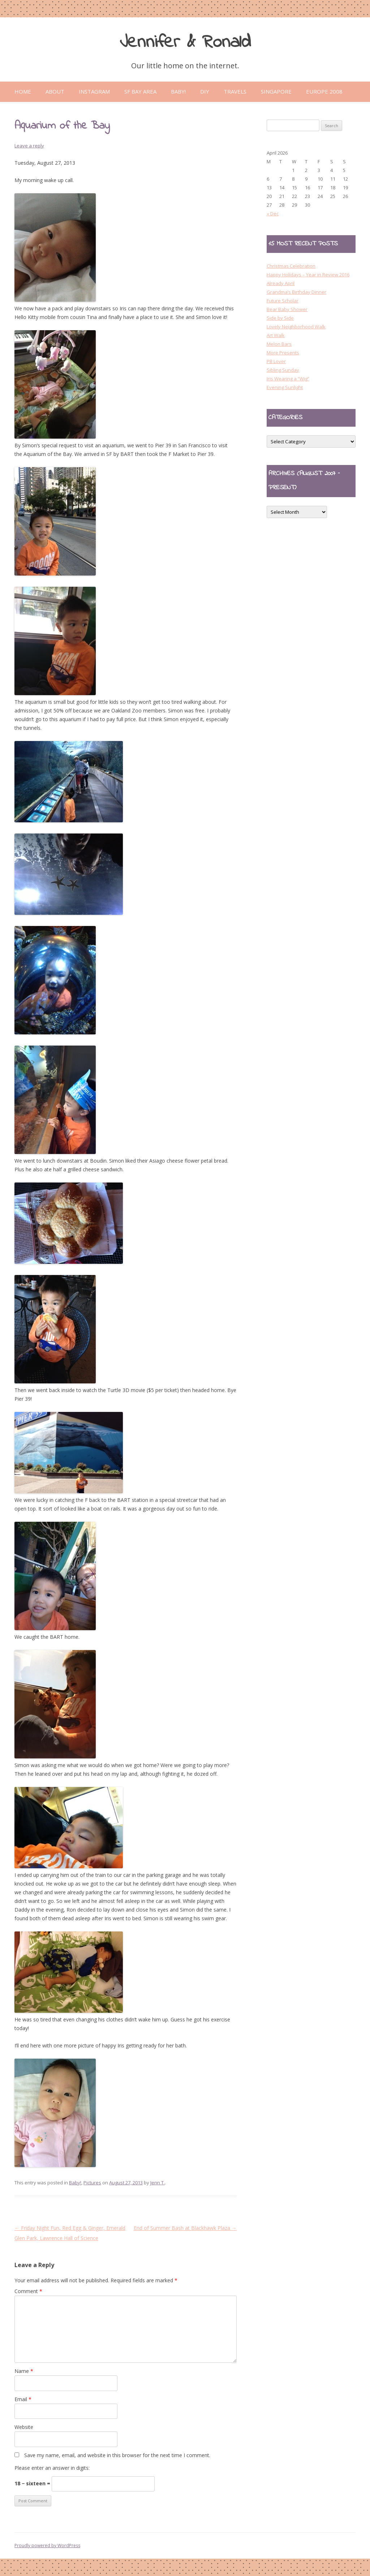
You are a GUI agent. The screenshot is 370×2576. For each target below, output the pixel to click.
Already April (280, 283)
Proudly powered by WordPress (47, 2545)
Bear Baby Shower (287, 309)
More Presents (283, 352)
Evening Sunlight (285, 387)
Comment (28, 2291)
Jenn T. (157, 2182)
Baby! (75, 2182)
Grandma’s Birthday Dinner (296, 292)
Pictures (92, 2182)
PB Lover (276, 361)
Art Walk (276, 335)
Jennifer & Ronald (185, 42)
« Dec (273, 213)
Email (22, 2399)
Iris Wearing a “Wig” (288, 378)
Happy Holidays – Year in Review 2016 (308, 274)
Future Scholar (282, 300)
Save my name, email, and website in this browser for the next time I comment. (117, 2455)
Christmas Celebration (291, 266)
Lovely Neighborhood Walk (296, 326)
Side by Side (280, 318)
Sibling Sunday (283, 370)
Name (23, 2371)
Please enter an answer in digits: (52, 2467)
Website (23, 2427)
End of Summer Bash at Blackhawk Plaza (185, 2227)
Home (22, 91)
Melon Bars (279, 344)
